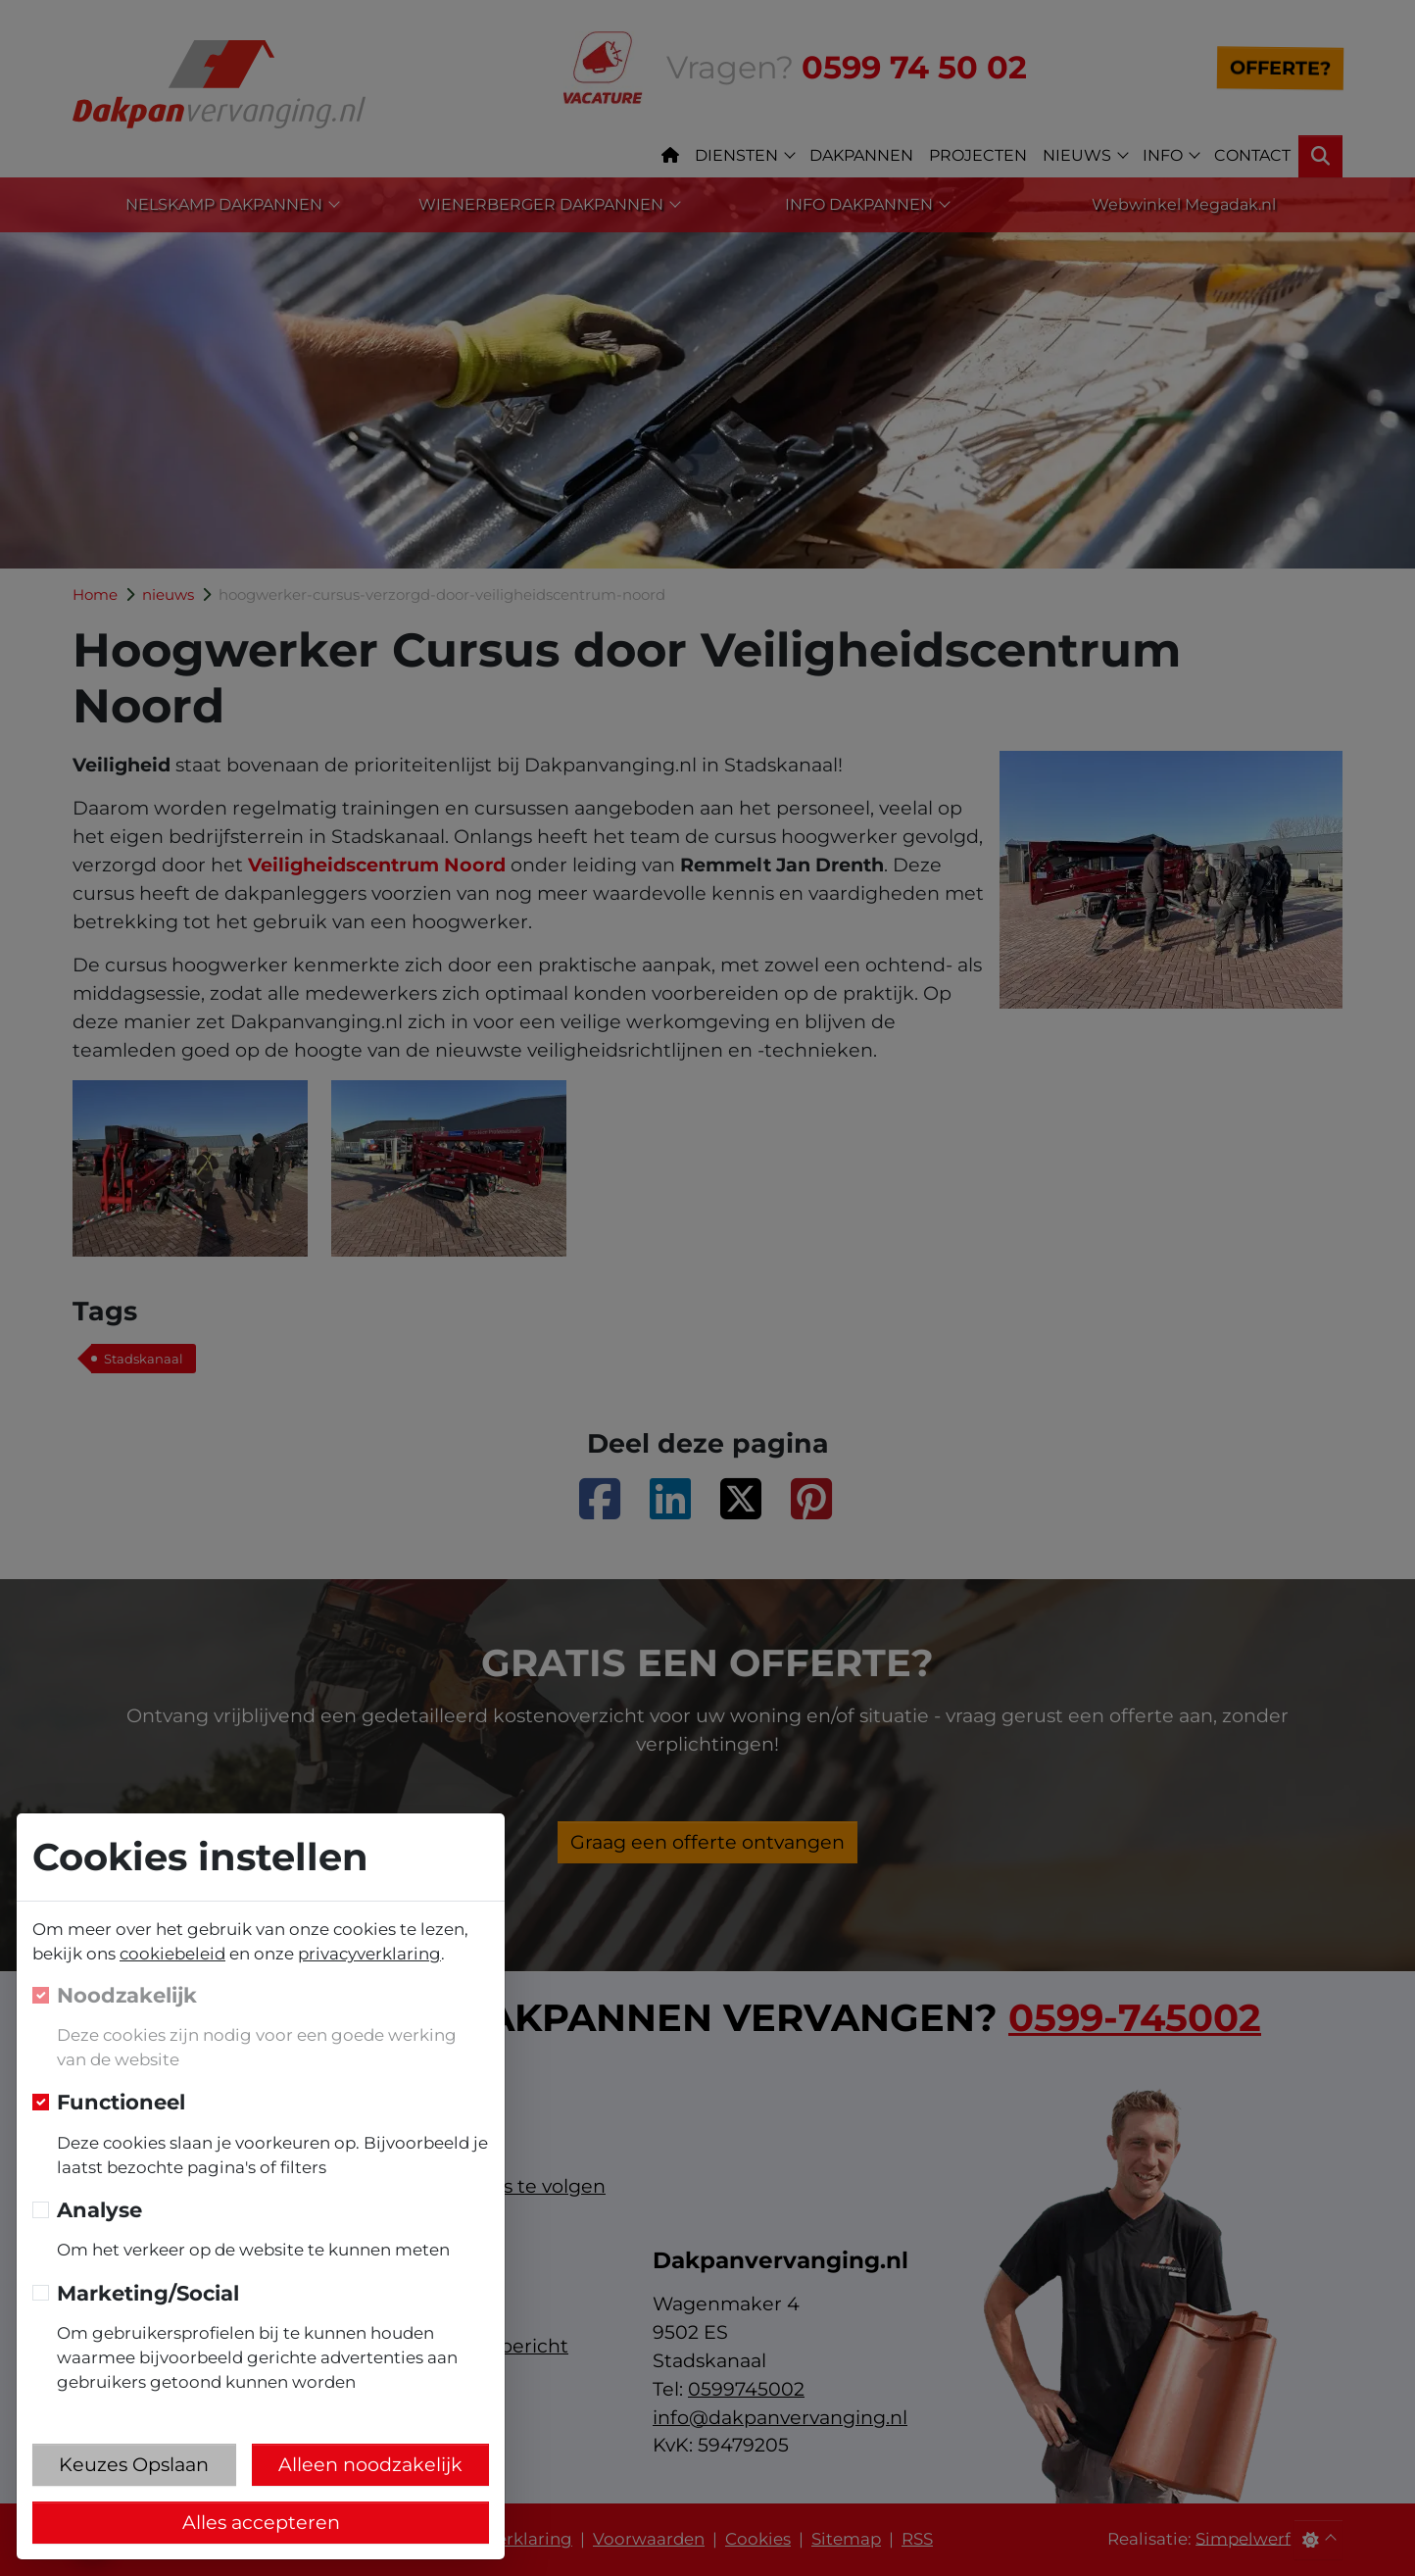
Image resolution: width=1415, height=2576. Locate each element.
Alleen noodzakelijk (370, 2464)
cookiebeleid (172, 1953)
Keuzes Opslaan (134, 2464)
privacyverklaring (369, 1953)
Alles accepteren (261, 2522)
